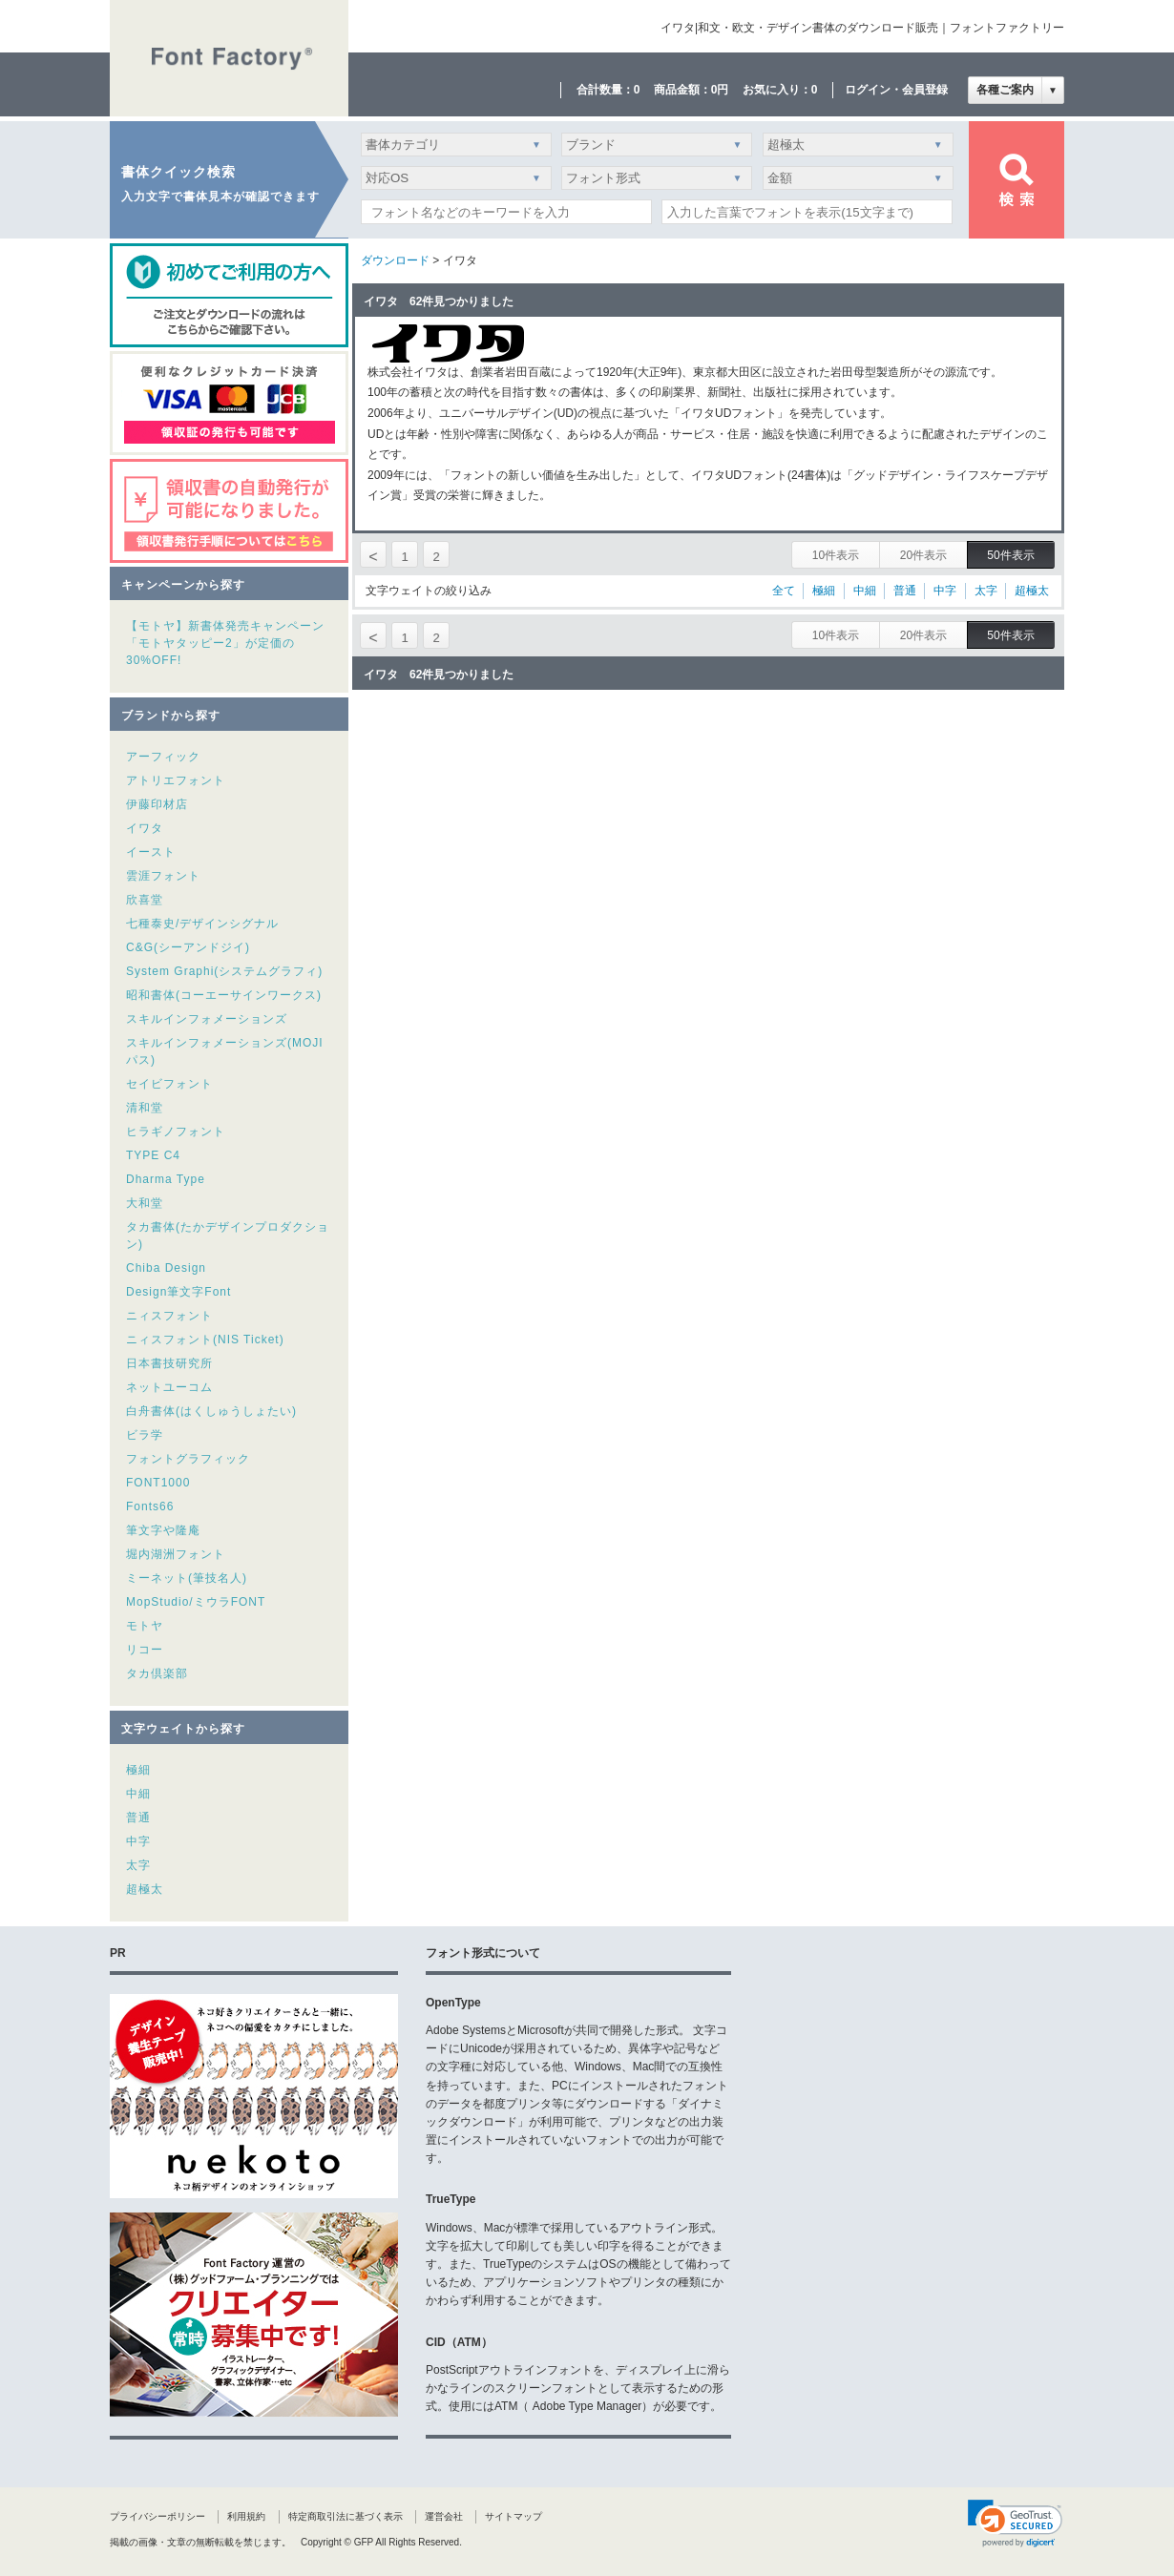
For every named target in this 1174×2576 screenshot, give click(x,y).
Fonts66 (150, 1506)
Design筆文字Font (178, 1291)
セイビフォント (169, 1084)
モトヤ (144, 1625)
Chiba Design (166, 1268)
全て (783, 590)
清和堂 (144, 1107)
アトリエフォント (175, 780)
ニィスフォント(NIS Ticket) (205, 1339)
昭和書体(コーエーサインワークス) (224, 995)
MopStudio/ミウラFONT (195, 1602)
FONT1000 (158, 1482)
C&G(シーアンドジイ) (188, 947)
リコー (144, 1649)
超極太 (144, 1889)
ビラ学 (144, 1435)
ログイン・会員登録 (896, 89)
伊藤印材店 (157, 804)
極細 (138, 1769)
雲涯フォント (163, 876)
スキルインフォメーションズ (206, 1019)
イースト (151, 852)
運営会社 (444, 2516)
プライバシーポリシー (157, 2516)
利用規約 (246, 2516)
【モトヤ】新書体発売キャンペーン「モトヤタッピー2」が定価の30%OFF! (225, 643)
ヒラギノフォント (175, 1131)
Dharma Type (165, 1179)
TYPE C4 (153, 1155)
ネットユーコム (169, 1387)
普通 (138, 1817)
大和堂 (144, 1203)
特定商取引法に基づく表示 (345, 2516)
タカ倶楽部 (157, 1673)
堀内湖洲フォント (175, 1554)
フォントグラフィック (188, 1458)
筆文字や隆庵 (163, 1530)
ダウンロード (395, 260)
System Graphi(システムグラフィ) (224, 971)
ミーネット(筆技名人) (186, 1578)
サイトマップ (513, 2516)
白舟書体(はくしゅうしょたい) (211, 1411)
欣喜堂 (144, 899)
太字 (138, 1865)
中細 (138, 1793)
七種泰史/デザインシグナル (202, 923)
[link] (1015, 2523)
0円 (720, 89)
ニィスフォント (169, 1315)
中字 (138, 1841)
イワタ (144, 828)
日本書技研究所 (169, 1363)
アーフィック (163, 756)
